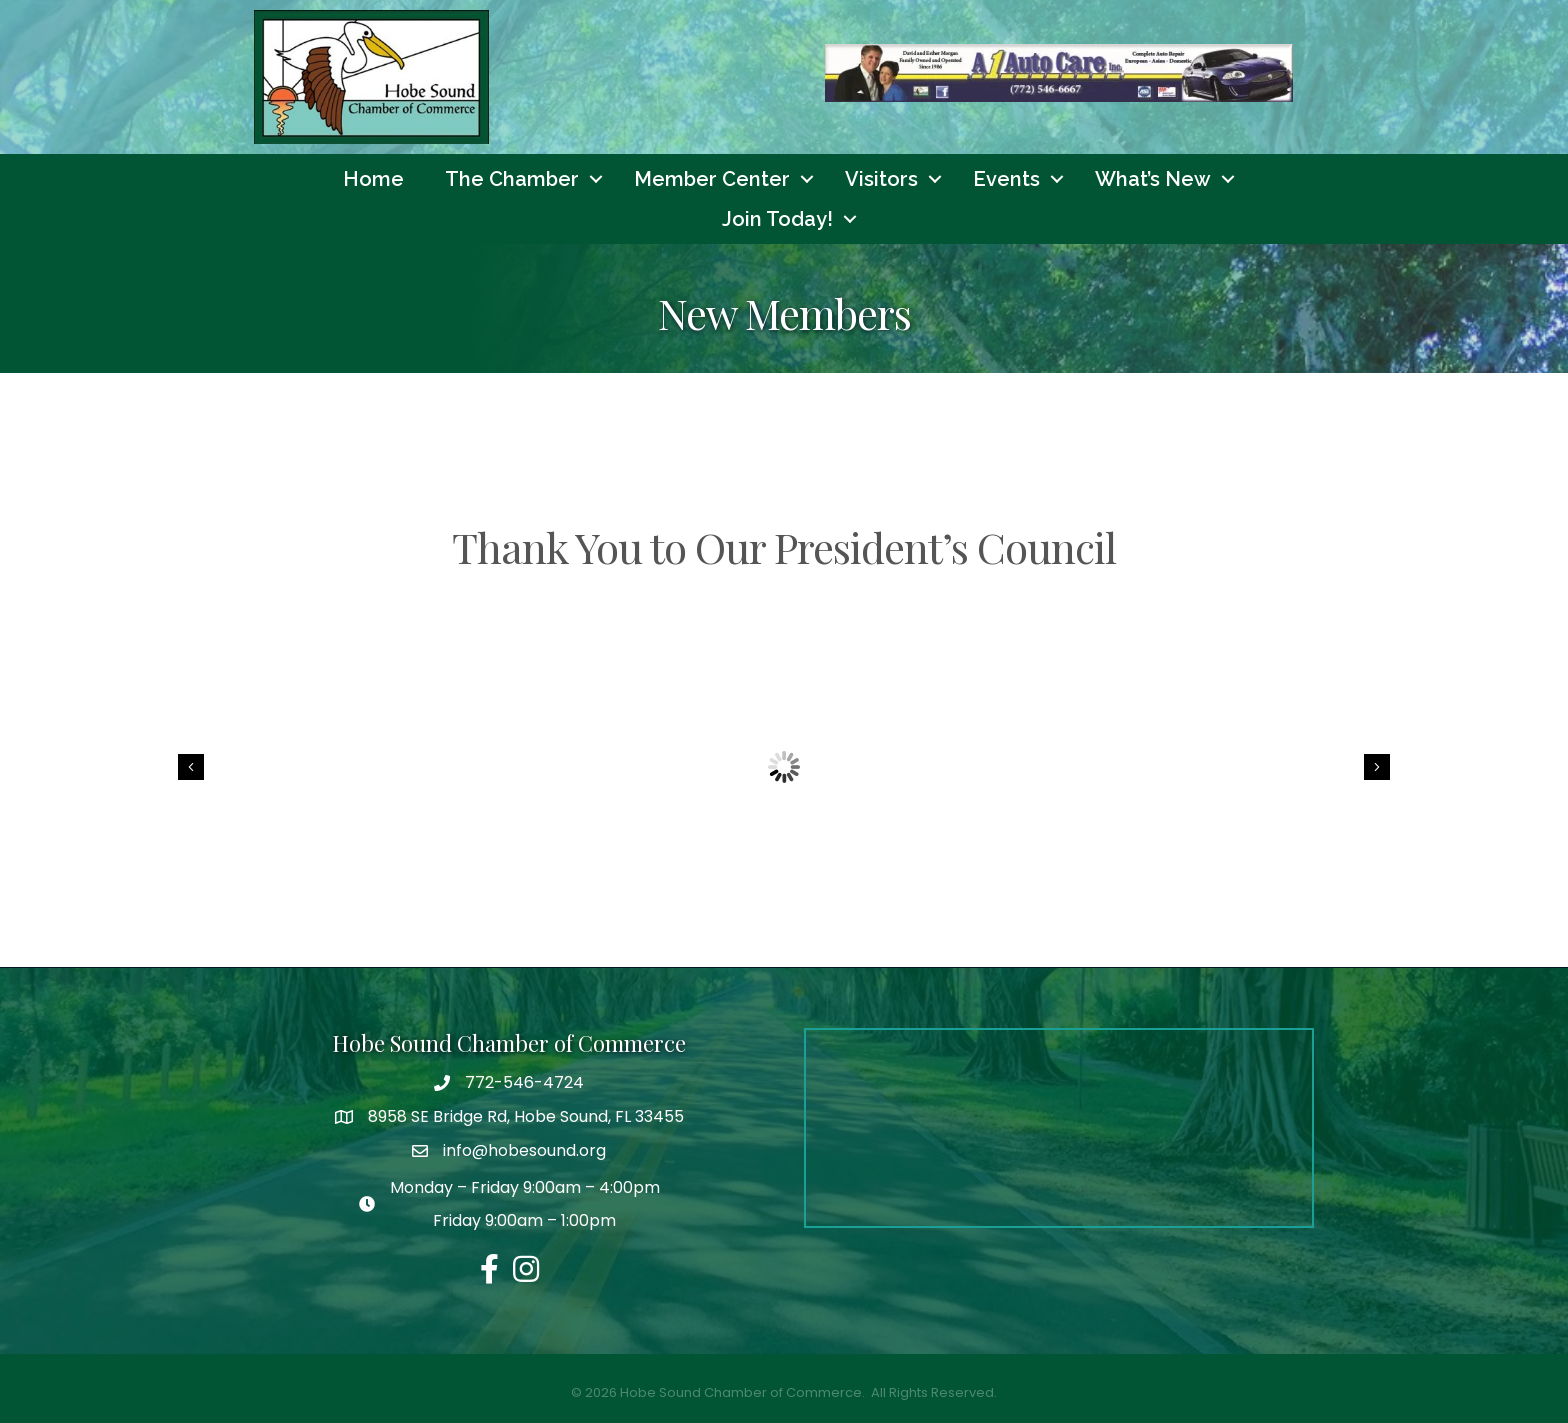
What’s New (1153, 179)
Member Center (712, 179)
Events (1006, 179)
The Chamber (512, 179)
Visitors (881, 179)
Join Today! (777, 219)
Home (373, 179)
